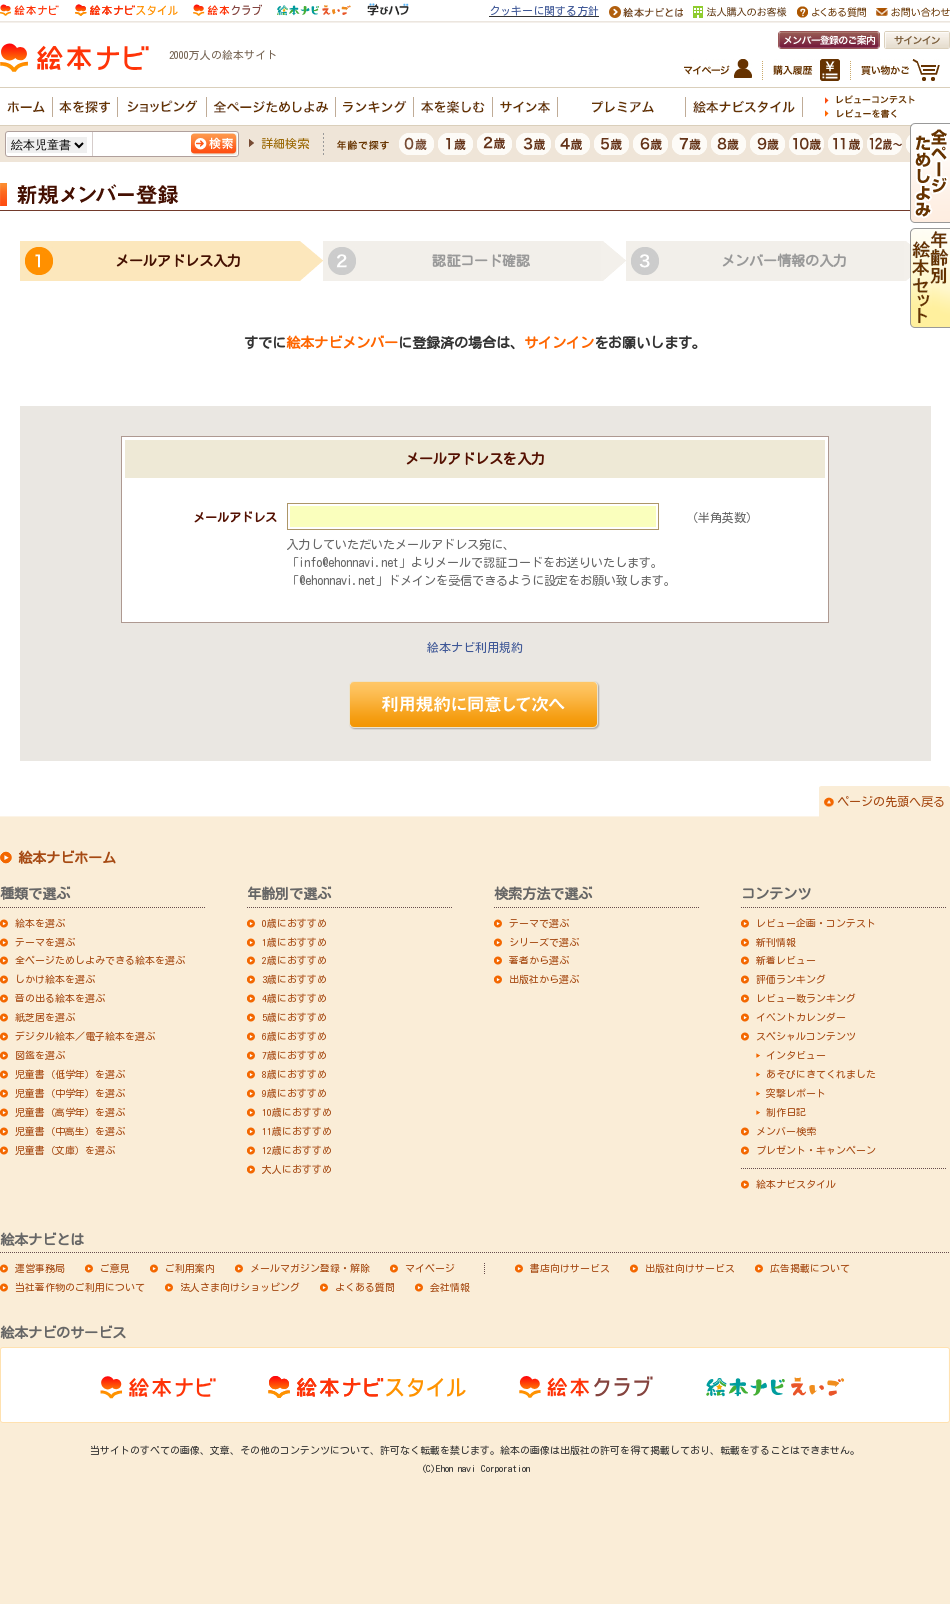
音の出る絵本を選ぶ (60, 998)
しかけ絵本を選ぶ (55, 979)
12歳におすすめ (297, 1150)
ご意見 (115, 1268)
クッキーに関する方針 (544, 10)
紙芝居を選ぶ (45, 1017)
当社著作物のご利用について (80, 1287)
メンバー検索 (786, 1131)
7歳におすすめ (294, 1055)
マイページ (430, 1268)
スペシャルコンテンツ (806, 1036)
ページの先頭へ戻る (891, 801)
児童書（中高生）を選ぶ (70, 1131)
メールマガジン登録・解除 (310, 1268)
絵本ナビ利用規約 (475, 647)
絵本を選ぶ (40, 923)
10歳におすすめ (297, 1112)
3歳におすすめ (294, 979)
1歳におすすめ (294, 942)
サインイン (559, 343)
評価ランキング (791, 979)
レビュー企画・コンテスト (816, 923)
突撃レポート (796, 1093)
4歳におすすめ (294, 998)
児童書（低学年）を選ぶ (70, 1074)
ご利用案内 (190, 1268)
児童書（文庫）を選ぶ (65, 1150)
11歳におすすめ (297, 1131)
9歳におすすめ (294, 1093)
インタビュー (796, 1055)
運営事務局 (40, 1268)
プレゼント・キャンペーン (816, 1150)
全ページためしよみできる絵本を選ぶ (100, 960)
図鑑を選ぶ (40, 1055)
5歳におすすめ (294, 1017)
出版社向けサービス (690, 1268)
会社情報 (450, 1287)
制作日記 (786, 1112)
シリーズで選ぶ (544, 942)
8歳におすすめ (294, 1074)
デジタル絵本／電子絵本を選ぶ (85, 1036)
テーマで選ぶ (539, 923)
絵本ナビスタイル (796, 1184)
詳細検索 (285, 143)
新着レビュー (786, 960)
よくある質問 (365, 1287)
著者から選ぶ (539, 960)
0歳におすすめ (294, 923)
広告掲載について (810, 1268)
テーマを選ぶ (45, 942)
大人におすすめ (297, 1169)
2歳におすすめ (294, 960)
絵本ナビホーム (67, 858)
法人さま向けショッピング (240, 1287)
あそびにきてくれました (821, 1074)
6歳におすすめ (294, 1036)
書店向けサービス (570, 1268)
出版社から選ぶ (544, 979)
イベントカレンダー (801, 1017)
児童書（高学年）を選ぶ (70, 1112)
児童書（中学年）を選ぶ (70, 1093)
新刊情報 (776, 942)
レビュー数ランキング (806, 998)
